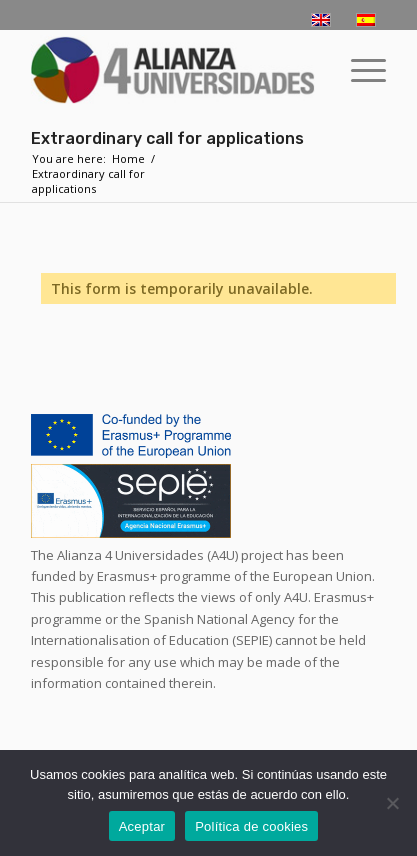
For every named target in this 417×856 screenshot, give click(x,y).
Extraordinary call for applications (167, 138)
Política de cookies (251, 826)
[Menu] (358, 70)
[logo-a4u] (173, 70)
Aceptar (142, 826)
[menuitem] (358, 70)
